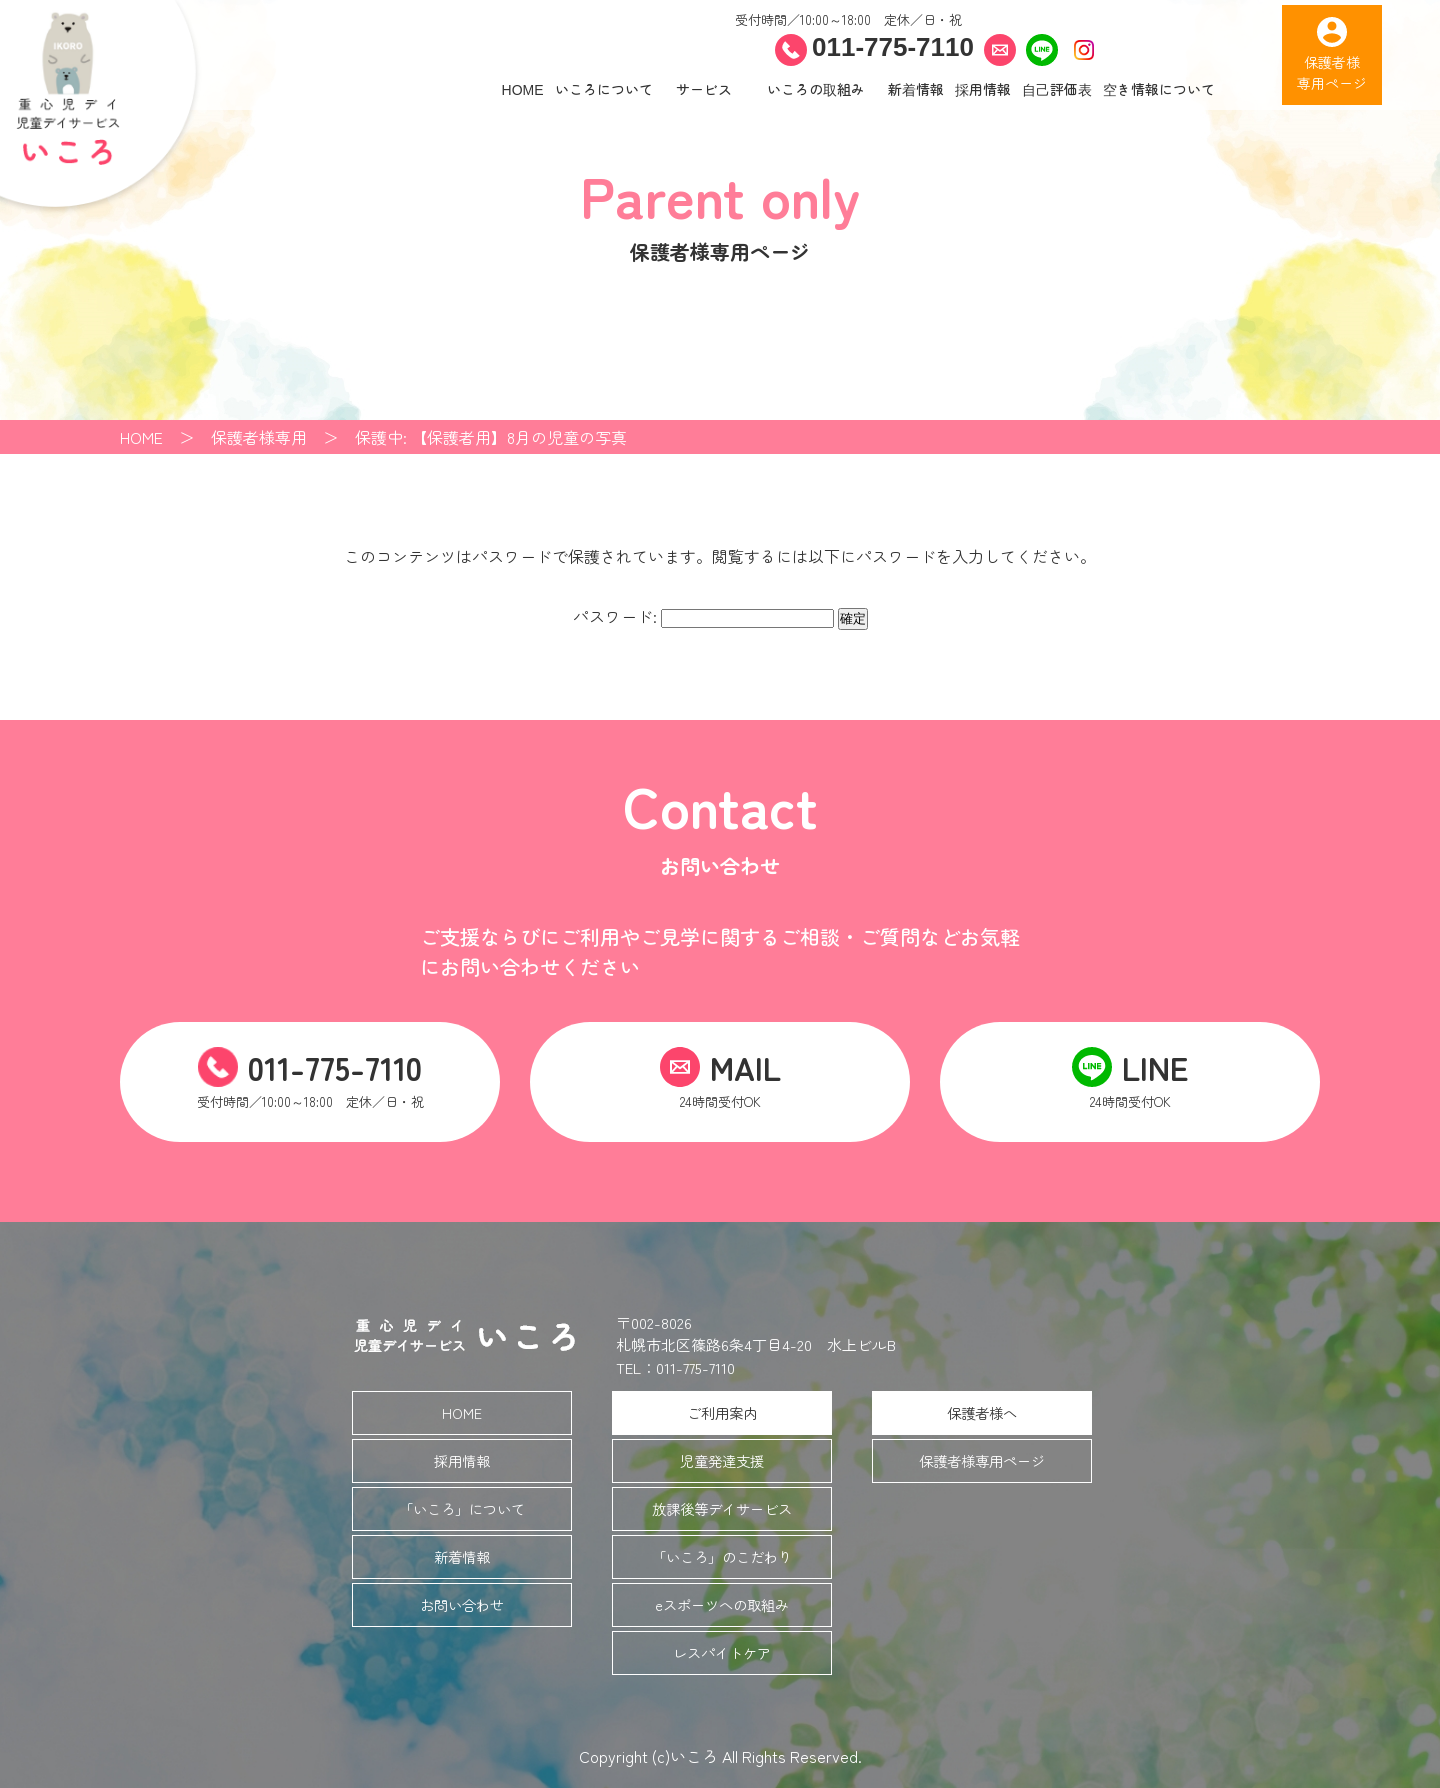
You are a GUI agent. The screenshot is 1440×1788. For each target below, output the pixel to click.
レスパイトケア (722, 1652)
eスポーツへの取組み (722, 1604)
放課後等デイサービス (722, 1508)
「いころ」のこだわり (722, 1556)
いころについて (604, 89)
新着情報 (916, 89)
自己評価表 (1057, 89)
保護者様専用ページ (982, 1460)
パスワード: (703, 616)
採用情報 (983, 89)
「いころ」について (462, 1508)
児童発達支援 (722, 1460)
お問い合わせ (462, 1604)
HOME (523, 89)
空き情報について (1159, 89)
